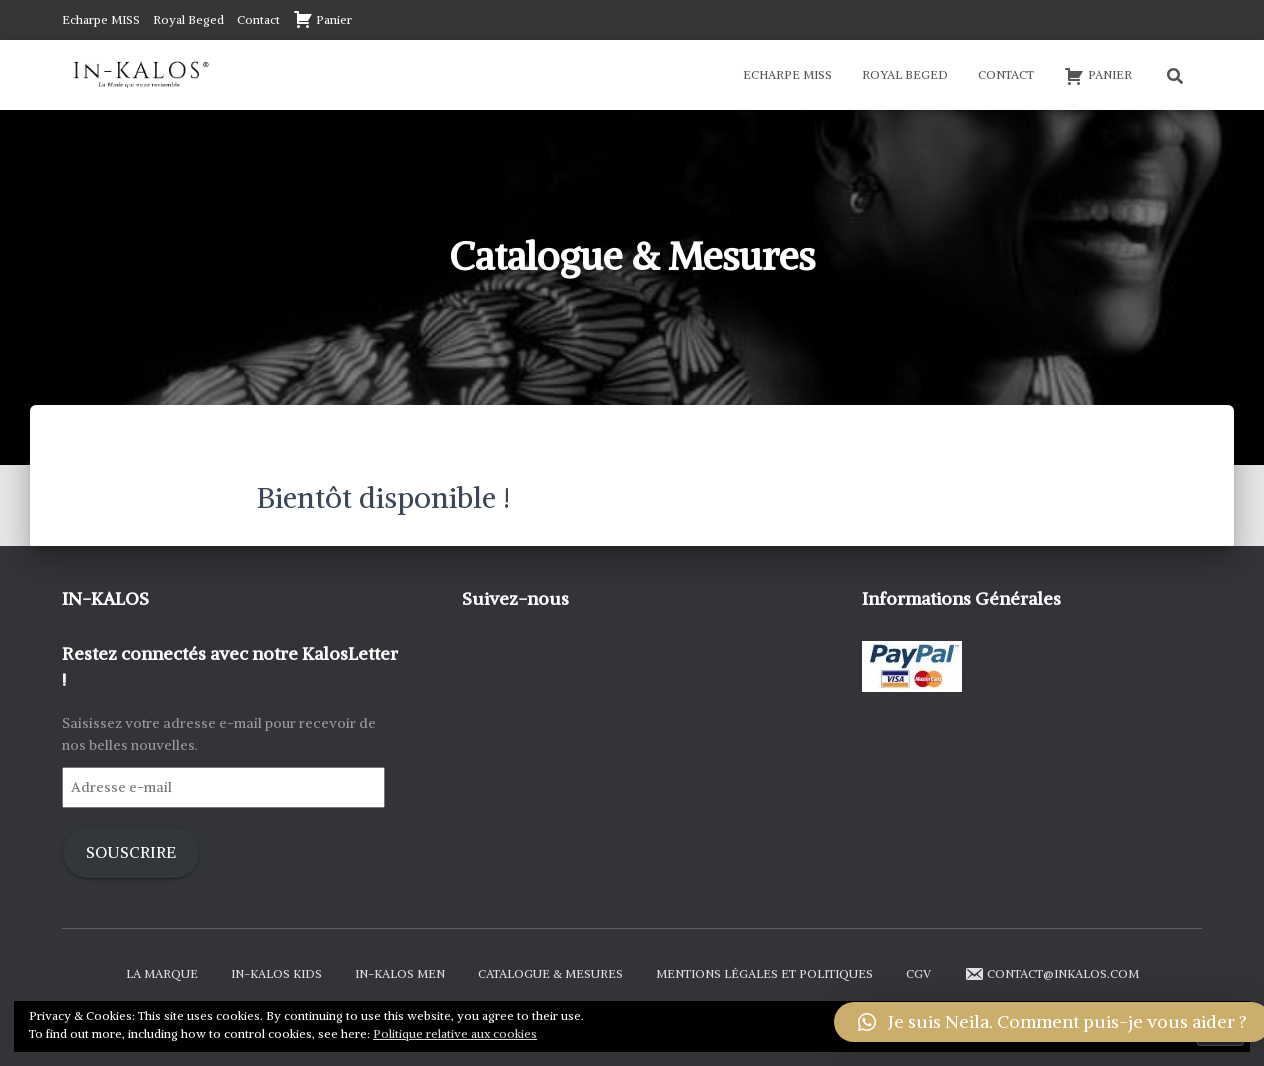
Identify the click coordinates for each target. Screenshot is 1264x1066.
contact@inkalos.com (1051, 974)
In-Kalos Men (400, 973)
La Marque (162, 973)
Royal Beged (188, 19)
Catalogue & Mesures (550, 973)
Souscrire (131, 852)
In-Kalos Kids (276, 973)
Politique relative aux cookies (455, 1033)
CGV (918, 973)
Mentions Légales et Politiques (764, 973)
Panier (322, 19)
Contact (258, 19)
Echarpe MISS (101, 19)
